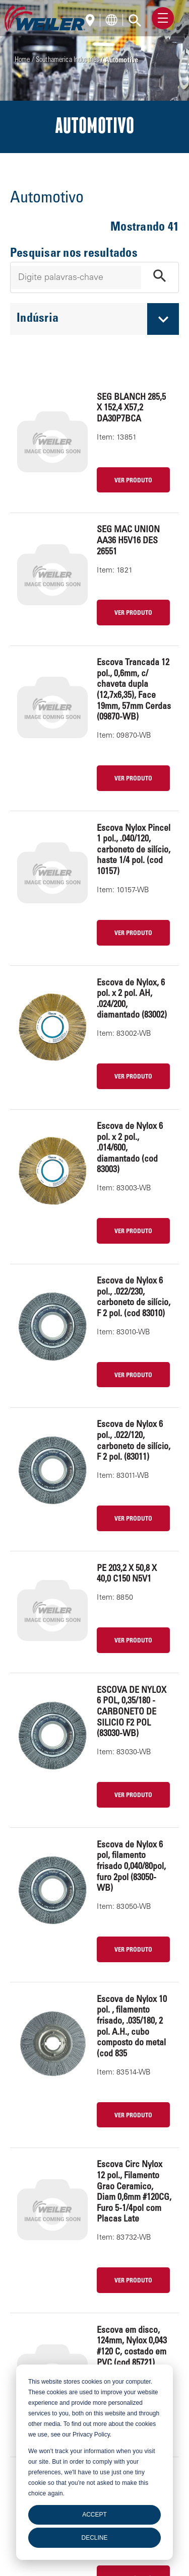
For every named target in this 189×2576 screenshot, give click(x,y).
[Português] (92, 21)
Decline (94, 2537)
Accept (94, 2514)
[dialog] (94, 2462)
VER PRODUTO (133, 481)
